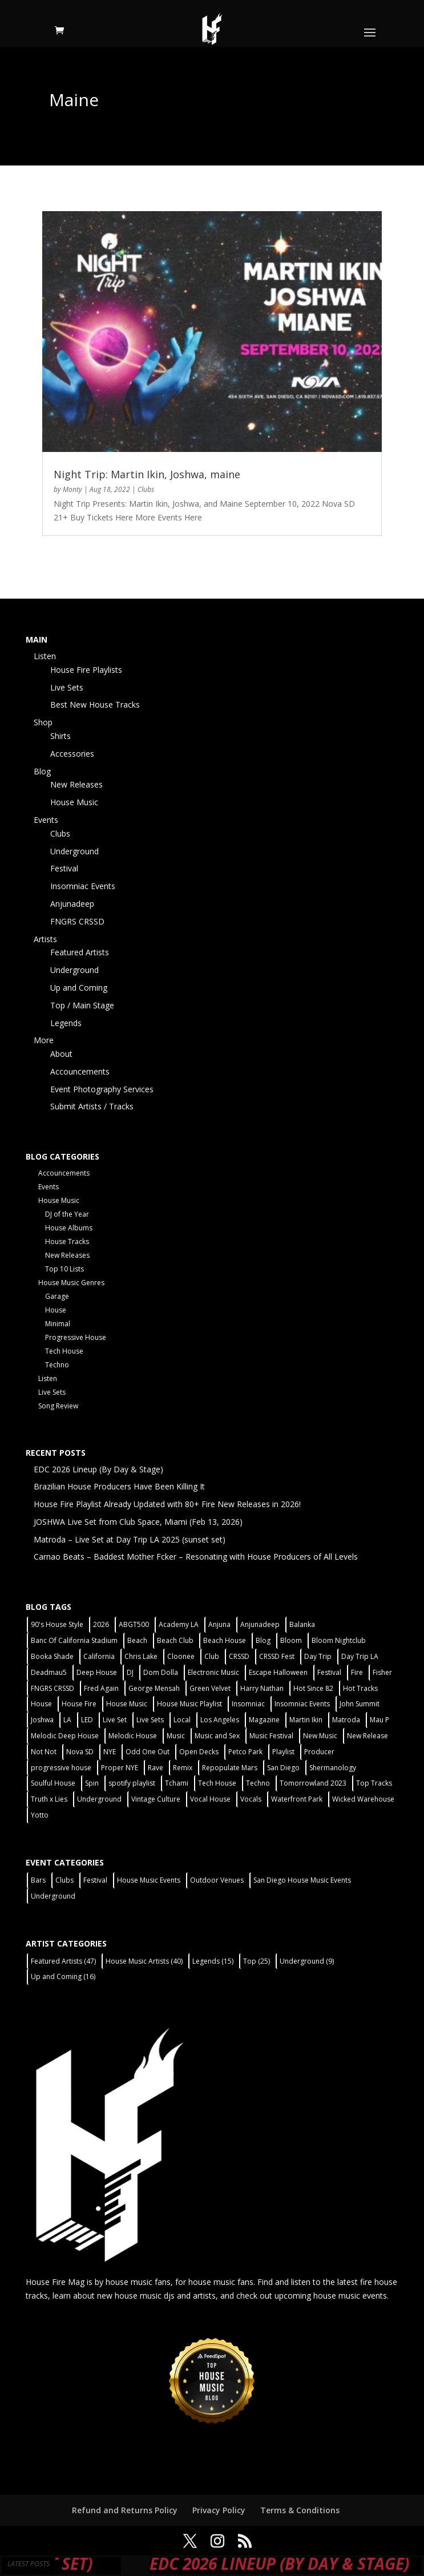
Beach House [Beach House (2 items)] (224, 1640)
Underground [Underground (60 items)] (99, 1799)
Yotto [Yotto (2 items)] (40, 1815)
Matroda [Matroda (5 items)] (346, 1720)
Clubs (146, 489)
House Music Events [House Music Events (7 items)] (148, 1880)
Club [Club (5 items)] (211, 1656)
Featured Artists (79, 952)
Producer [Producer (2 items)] (319, 1752)
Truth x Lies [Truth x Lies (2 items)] (49, 1799)
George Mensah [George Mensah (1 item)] (154, 1688)
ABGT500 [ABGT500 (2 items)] (134, 1624)
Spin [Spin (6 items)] (92, 1783)
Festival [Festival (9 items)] (95, 1880)
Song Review (58, 1406)
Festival (64, 868)
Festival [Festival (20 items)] (329, 1672)
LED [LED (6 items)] (87, 1720)
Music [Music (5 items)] (176, 1736)
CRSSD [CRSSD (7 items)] (239, 1656)
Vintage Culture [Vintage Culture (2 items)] (155, 1799)
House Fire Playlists (86, 669)
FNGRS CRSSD (77, 921)
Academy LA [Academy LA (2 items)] (179, 1624)
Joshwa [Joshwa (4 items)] (42, 1720)
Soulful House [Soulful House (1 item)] (53, 1783)
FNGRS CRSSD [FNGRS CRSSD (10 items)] (52, 1688)
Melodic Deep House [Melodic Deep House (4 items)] (65, 1736)
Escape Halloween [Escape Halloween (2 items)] (278, 1672)
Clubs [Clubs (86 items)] (64, 1880)
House (55, 1310)
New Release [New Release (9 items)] (367, 1736)
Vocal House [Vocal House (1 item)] (210, 1799)
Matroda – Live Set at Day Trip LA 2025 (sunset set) (129, 1539)
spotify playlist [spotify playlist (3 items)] (131, 1783)
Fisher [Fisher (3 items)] (382, 1672)
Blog (42, 771)
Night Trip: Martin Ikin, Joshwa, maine (147, 474)
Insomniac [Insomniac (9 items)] (248, 1704)
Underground (74, 851)
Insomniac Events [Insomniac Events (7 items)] (302, 1704)
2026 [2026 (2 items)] (101, 1624)
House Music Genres (71, 1282)
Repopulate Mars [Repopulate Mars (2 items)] (229, 1767)
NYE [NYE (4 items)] (109, 1752)
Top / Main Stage (82, 1005)
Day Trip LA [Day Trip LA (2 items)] (359, 1656)
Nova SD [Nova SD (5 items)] (80, 1752)
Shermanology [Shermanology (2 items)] (332, 1767)
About (61, 1053)
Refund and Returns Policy (124, 2510)
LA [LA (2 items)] (67, 1720)
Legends (66, 1023)
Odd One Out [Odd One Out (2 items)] (147, 1752)
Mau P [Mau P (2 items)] (379, 1720)
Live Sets (66, 687)
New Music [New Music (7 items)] (320, 1736)
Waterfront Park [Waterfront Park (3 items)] (296, 1799)
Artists (45, 939)
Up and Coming (78, 987)
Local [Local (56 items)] (182, 1720)
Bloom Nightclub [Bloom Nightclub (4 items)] (339, 1640)
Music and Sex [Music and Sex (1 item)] (217, 1736)
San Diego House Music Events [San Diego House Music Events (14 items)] (302, 1880)
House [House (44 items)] (41, 1704)
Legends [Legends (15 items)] (212, 1961)
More (44, 1040)
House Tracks (67, 1241)
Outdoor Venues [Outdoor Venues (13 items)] (217, 1880)
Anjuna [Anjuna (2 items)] (219, 1624)
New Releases (76, 784)
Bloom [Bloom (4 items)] (291, 1640)
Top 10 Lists (64, 1269)
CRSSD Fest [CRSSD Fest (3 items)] (276, 1656)
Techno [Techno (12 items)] (258, 1783)
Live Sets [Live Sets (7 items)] (150, 1720)
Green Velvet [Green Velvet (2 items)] (210, 1688)
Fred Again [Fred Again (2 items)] (101, 1688)
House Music (74, 802)
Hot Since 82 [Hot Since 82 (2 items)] (313, 1688)
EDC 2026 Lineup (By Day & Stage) (98, 1469)
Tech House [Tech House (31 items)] (217, 1783)
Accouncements (80, 1071)
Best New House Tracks (95, 704)
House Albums (68, 1228)
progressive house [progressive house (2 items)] (61, 1767)
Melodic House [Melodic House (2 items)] (132, 1736)
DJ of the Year (67, 1214)
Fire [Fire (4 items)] (357, 1672)
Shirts (60, 735)
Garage (57, 1296)
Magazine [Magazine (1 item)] (264, 1720)
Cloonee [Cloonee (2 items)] (181, 1656)
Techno (57, 1365)
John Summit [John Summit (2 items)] (359, 1704)
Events (46, 819)
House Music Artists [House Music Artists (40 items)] (144, 1961)
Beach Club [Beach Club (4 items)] (175, 1640)
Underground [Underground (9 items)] (307, 1961)
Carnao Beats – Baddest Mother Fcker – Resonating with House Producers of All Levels (196, 1556)
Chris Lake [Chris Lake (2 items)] (141, 1656)
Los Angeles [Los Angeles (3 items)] (219, 1720)
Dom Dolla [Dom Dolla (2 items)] (160, 1672)
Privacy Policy (218, 2510)
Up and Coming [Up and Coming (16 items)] (63, 1976)
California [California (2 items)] (99, 1656)
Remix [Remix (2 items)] (182, 1767)
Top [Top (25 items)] (256, 1961)
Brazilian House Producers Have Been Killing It (119, 1486)
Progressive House (75, 1337)
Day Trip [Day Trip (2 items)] (318, 1656)
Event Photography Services (102, 1089)
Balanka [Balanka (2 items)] (302, 1624)
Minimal (57, 1324)
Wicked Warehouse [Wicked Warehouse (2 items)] (363, 1799)
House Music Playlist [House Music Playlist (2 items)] (189, 1704)
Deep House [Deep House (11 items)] (96, 1672)
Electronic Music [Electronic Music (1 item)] (213, 1672)
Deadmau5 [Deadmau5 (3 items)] (49, 1672)
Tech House (64, 1351)
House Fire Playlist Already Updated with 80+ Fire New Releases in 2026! (167, 1504)
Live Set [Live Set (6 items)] (115, 1720)
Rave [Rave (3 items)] (155, 1767)
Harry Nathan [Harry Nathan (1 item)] (262, 1688)
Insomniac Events (82, 886)
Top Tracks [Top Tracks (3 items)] (374, 1783)
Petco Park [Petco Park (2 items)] (245, 1752)
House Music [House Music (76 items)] (126, 1704)
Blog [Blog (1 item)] (263, 1640)
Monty (72, 489)
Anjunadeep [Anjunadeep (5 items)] (260, 1624)
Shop (43, 722)
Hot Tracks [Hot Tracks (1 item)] (360, 1688)
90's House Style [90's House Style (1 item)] (57, 1624)
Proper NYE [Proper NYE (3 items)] (119, 1767)
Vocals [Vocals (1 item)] (250, 1799)
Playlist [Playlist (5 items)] (283, 1752)
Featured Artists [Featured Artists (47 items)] (63, 1961)
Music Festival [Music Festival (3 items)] (271, 1736)
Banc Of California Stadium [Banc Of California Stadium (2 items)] (74, 1640)
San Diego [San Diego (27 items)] (283, 1767)
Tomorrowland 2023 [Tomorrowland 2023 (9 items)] (313, 1783)
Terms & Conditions (300, 2510)
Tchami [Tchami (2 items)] (176, 1783)
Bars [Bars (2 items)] (38, 1880)
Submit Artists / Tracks (92, 1106)
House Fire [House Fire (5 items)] (79, 1704)
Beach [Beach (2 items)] (137, 1640)
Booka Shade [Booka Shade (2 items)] (52, 1656)
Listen (45, 656)
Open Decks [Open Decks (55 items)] (199, 1752)
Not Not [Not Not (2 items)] (43, 1752)
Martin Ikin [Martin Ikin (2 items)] (305, 1720)
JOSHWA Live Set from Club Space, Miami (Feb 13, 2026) (138, 1521)
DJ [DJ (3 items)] (130, 1672)
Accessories (72, 753)
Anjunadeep (72, 903)
